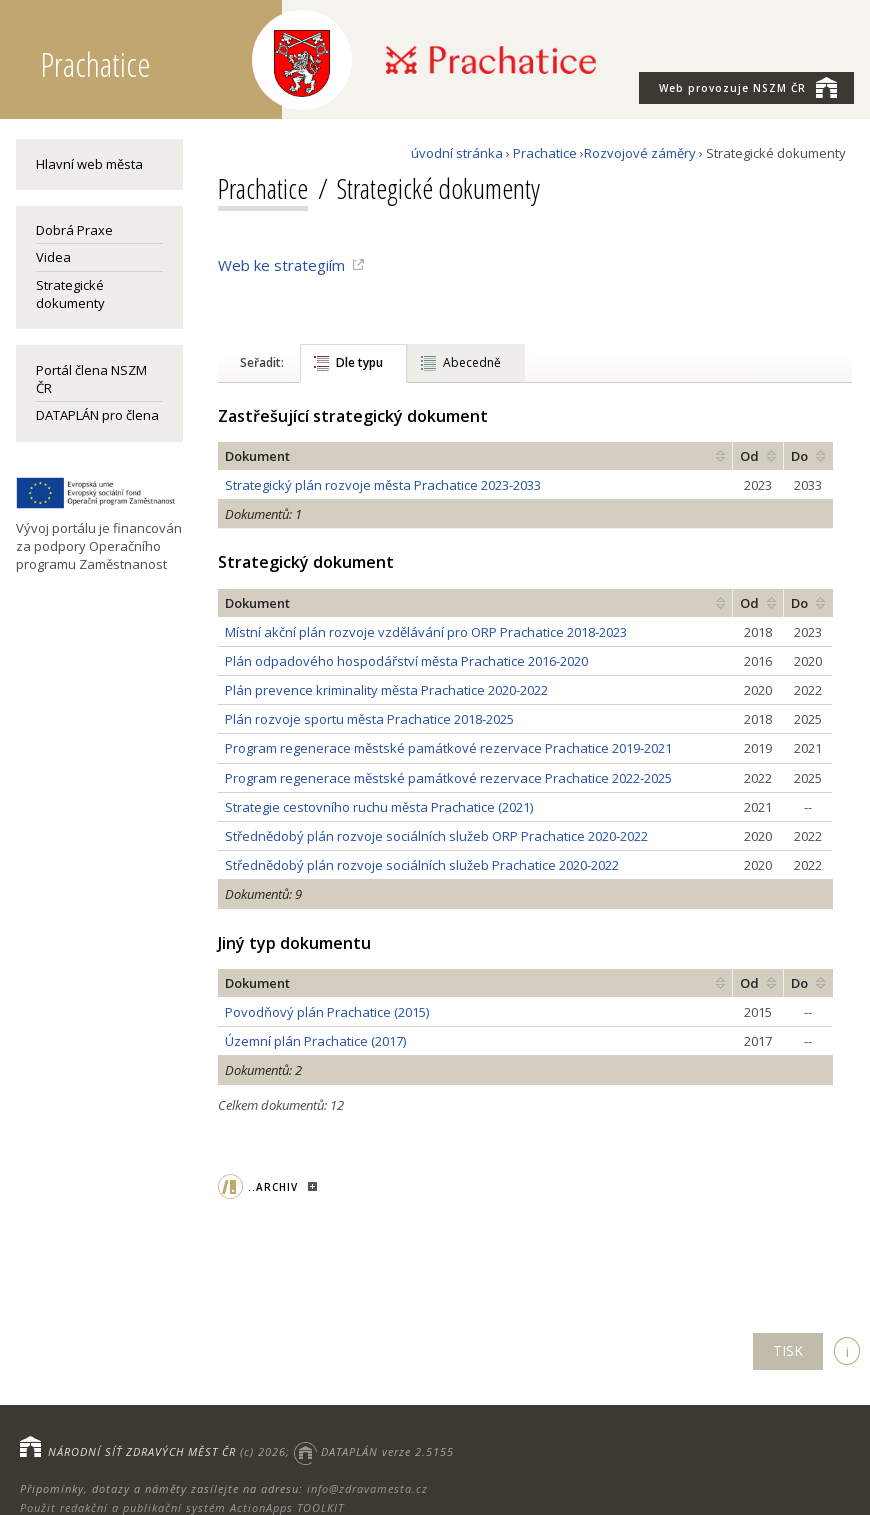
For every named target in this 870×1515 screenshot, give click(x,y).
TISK (788, 1350)
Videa (53, 257)
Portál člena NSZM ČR (91, 379)
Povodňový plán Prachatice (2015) (327, 1012)
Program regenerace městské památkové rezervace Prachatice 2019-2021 (448, 748)
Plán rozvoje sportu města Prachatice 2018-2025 (369, 719)
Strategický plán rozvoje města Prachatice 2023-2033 (383, 485)
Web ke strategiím (281, 265)
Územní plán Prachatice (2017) (315, 1041)
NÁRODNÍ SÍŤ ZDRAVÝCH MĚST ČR (142, 1451)
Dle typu (359, 362)
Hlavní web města (89, 164)
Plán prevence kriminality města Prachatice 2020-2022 (386, 690)
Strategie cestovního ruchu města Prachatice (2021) (379, 807)
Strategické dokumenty (70, 294)
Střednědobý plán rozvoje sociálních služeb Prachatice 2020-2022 (422, 865)
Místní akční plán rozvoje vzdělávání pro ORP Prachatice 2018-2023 (426, 632)
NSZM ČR (748, 87)
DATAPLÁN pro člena (97, 415)
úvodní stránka (457, 153)
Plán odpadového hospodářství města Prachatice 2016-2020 (406, 661)
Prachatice (545, 153)
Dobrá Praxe (74, 230)
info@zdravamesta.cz (367, 1488)
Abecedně (472, 362)
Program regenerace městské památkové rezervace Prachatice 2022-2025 (448, 778)
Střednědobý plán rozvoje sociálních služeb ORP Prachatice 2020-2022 (436, 836)
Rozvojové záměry (640, 153)
